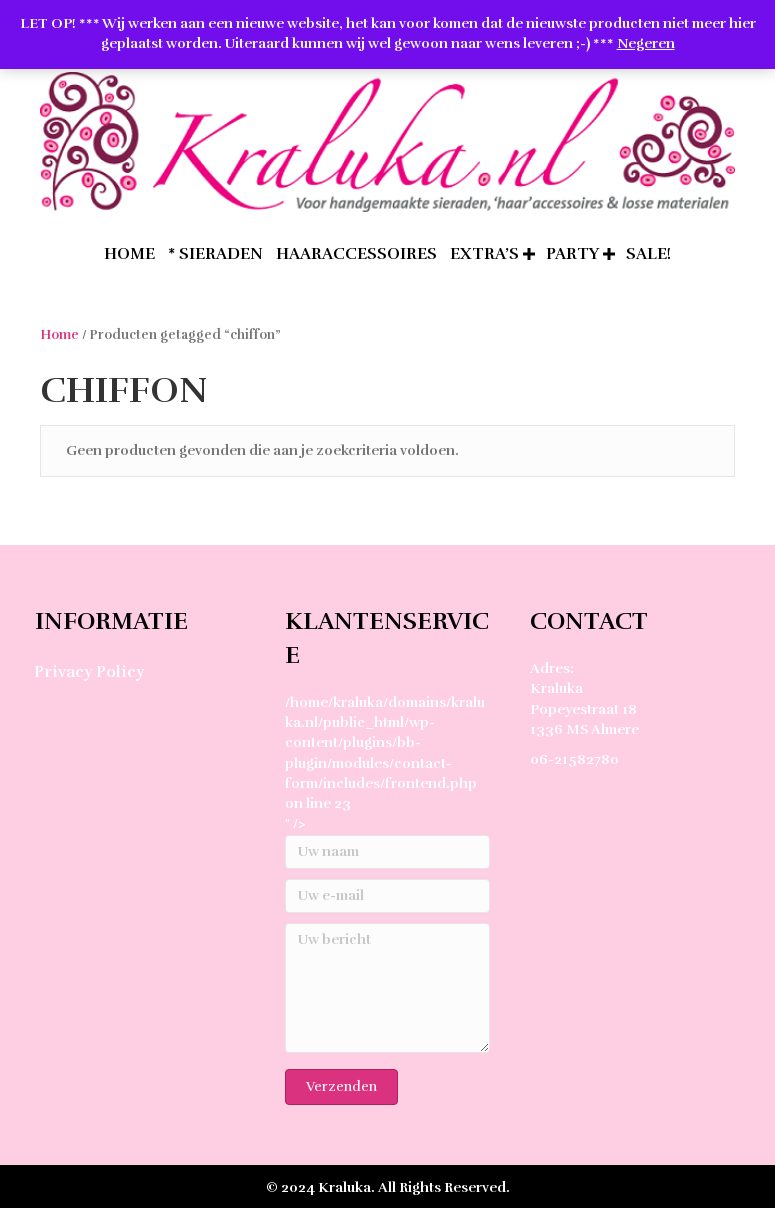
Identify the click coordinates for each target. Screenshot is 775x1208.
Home (59, 335)
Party (572, 254)
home (129, 254)
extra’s (484, 254)
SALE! (648, 254)
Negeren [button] (646, 43)
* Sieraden (215, 254)
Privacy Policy (89, 672)
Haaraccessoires (356, 254)
